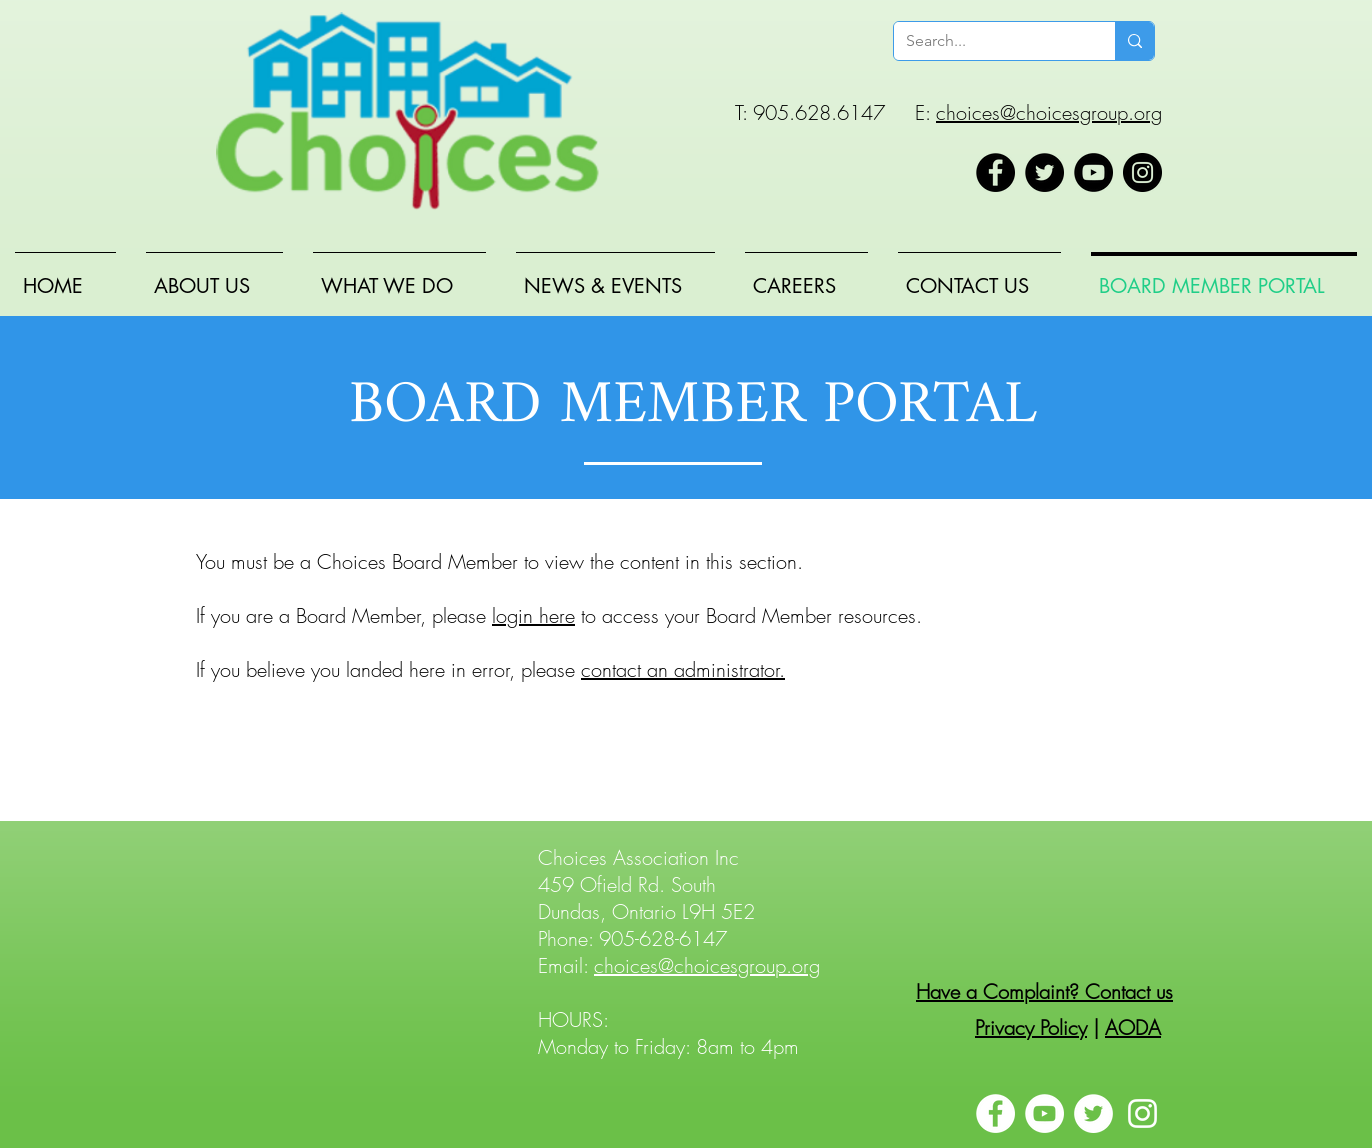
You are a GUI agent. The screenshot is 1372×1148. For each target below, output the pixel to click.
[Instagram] (1142, 172)
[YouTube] (1093, 172)
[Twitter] (1044, 172)
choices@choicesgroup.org (1049, 112)
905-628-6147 (663, 938)
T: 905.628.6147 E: (835, 112)
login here (533, 615)
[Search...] (989, 41)
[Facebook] (995, 172)
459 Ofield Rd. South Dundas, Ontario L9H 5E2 (646, 898)
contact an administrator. (683, 669)
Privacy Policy (1031, 1027)
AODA (1133, 1027)
